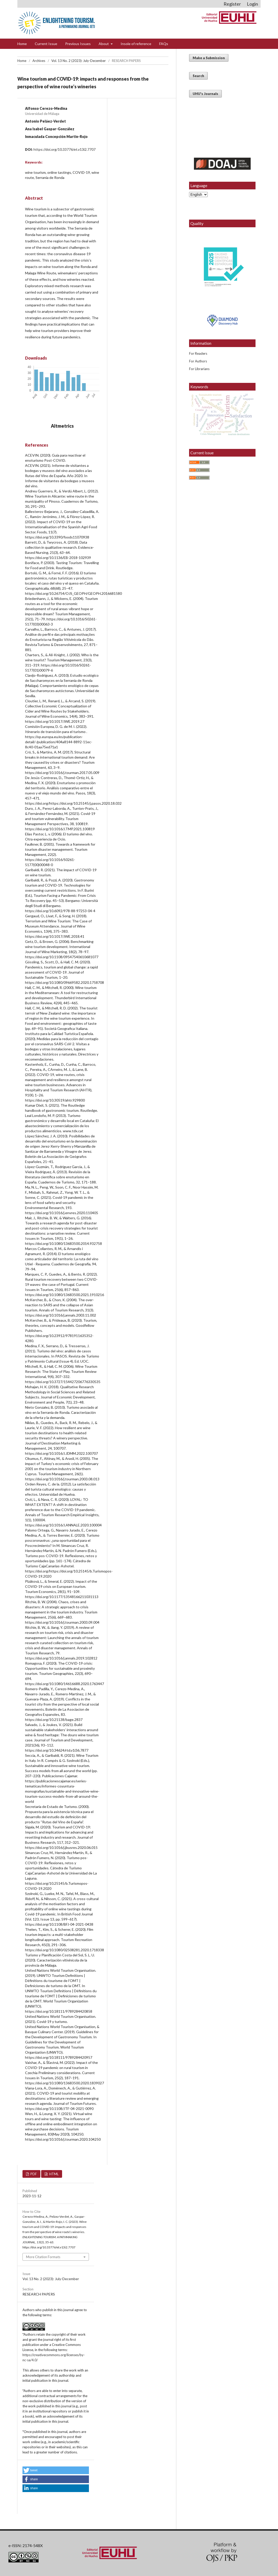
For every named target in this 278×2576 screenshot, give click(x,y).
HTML (54, 2174)
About (104, 43)
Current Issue (46, 43)
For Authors (198, 361)
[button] (55, 2470)
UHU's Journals (205, 94)
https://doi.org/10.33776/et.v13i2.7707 (64, 149)
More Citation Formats (43, 2257)
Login (252, 4)
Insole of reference (136, 43)
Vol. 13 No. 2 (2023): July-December (78, 61)
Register (232, 4)
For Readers (198, 353)
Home (22, 43)
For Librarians (199, 369)
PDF (33, 2174)
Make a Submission (209, 58)
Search (198, 76)
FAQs (163, 43)
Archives (38, 61)
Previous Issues (78, 43)
